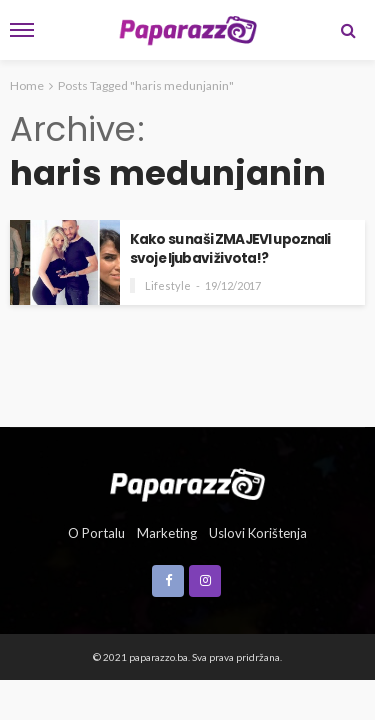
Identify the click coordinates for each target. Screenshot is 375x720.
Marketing (167, 533)
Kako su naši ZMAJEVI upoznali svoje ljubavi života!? (230, 249)
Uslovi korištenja (258, 533)
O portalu (96, 533)
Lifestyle (168, 285)
